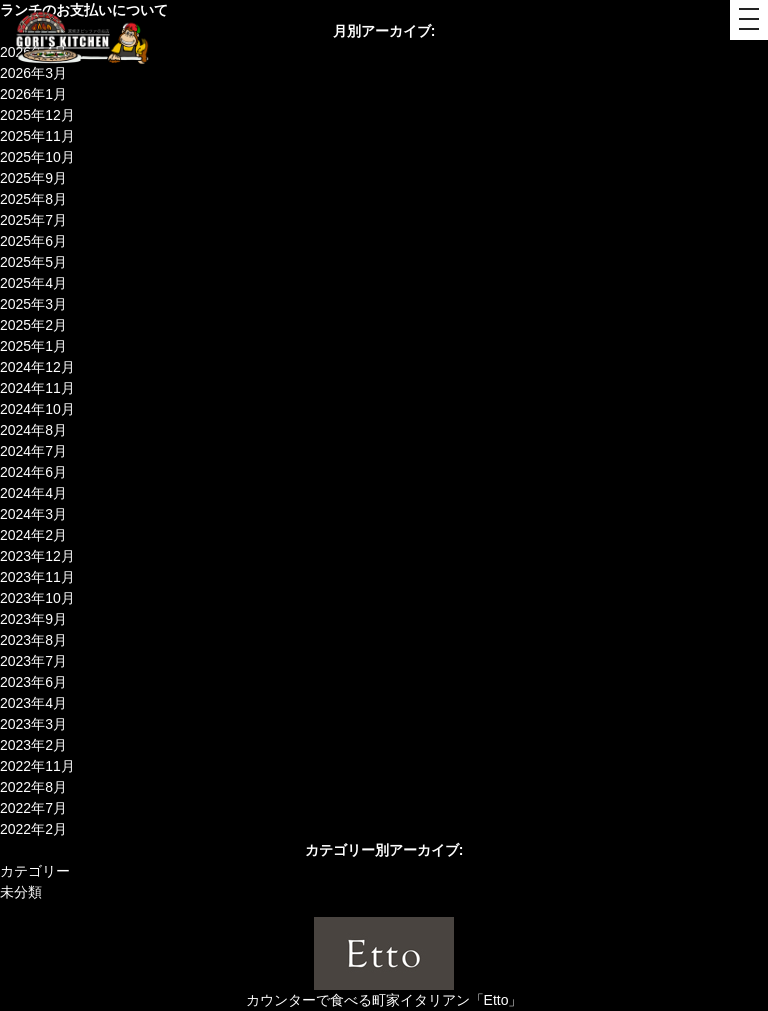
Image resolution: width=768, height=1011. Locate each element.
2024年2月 (33, 535)
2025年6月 (33, 241)
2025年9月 (33, 178)
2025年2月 (33, 325)
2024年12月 (37, 367)
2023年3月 (33, 724)
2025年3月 (33, 304)
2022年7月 (33, 808)
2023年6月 (33, 682)
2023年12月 (37, 556)
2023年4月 (33, 703)
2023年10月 (37, 598)
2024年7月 (33, 451)
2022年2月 (33, 829)
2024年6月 (33, 472)
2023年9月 (33, 619)
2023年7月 (33, 661)
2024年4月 (33, 493)
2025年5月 (33, 262)
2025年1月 (33, 346)
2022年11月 (37, 766)
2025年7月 (33, 220)
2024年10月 (37, 409)
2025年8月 (33, 199)
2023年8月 (33, 640)
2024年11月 (37, 388)
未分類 (21, 892)
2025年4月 (33, 283)
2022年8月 (33, 787)
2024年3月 (33, 514)
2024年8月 (33, 430)
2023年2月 (33, 745)
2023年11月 (37, 577)
